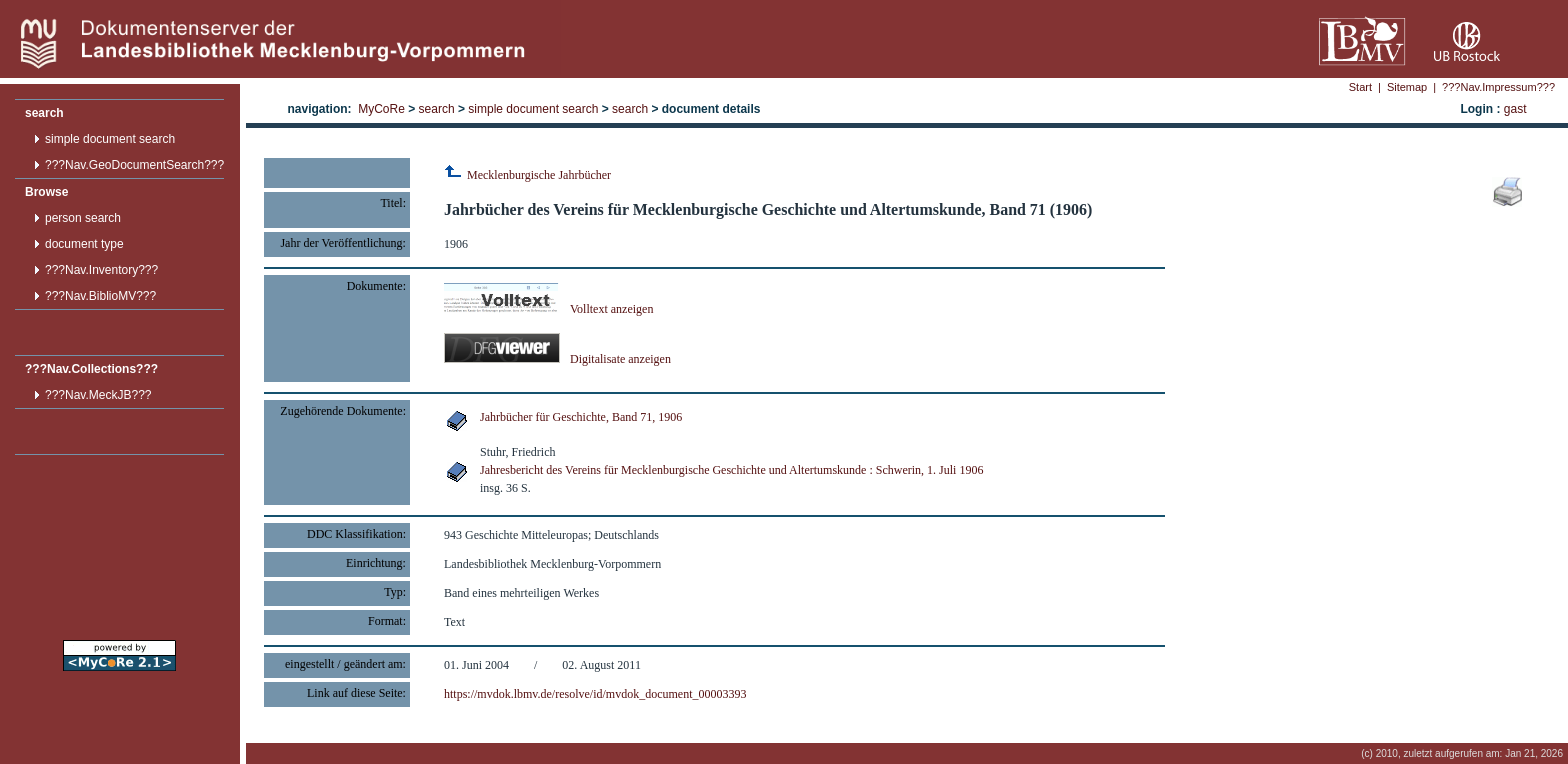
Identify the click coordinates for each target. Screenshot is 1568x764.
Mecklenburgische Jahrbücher (527, 175)
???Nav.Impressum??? (1498, 87)
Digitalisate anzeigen (557, 359)
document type (84, 244)
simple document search (110, 139)
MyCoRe (381, 109)
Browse (46, 192)
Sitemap (1407, 87)
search (44, 113)
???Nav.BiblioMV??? (100, 296)
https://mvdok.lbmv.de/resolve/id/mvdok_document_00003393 (595, 694)
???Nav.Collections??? (91, 369)
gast (1515, 109)
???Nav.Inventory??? (101, 270)
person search (83, 218)
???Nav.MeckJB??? (98, 395)
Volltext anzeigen (548, 309)
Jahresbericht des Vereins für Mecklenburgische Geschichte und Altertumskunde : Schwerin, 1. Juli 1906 (731, 470)
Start (1360, 87)
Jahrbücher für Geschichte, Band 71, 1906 (581, 417)
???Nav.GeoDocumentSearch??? (134, 165)
